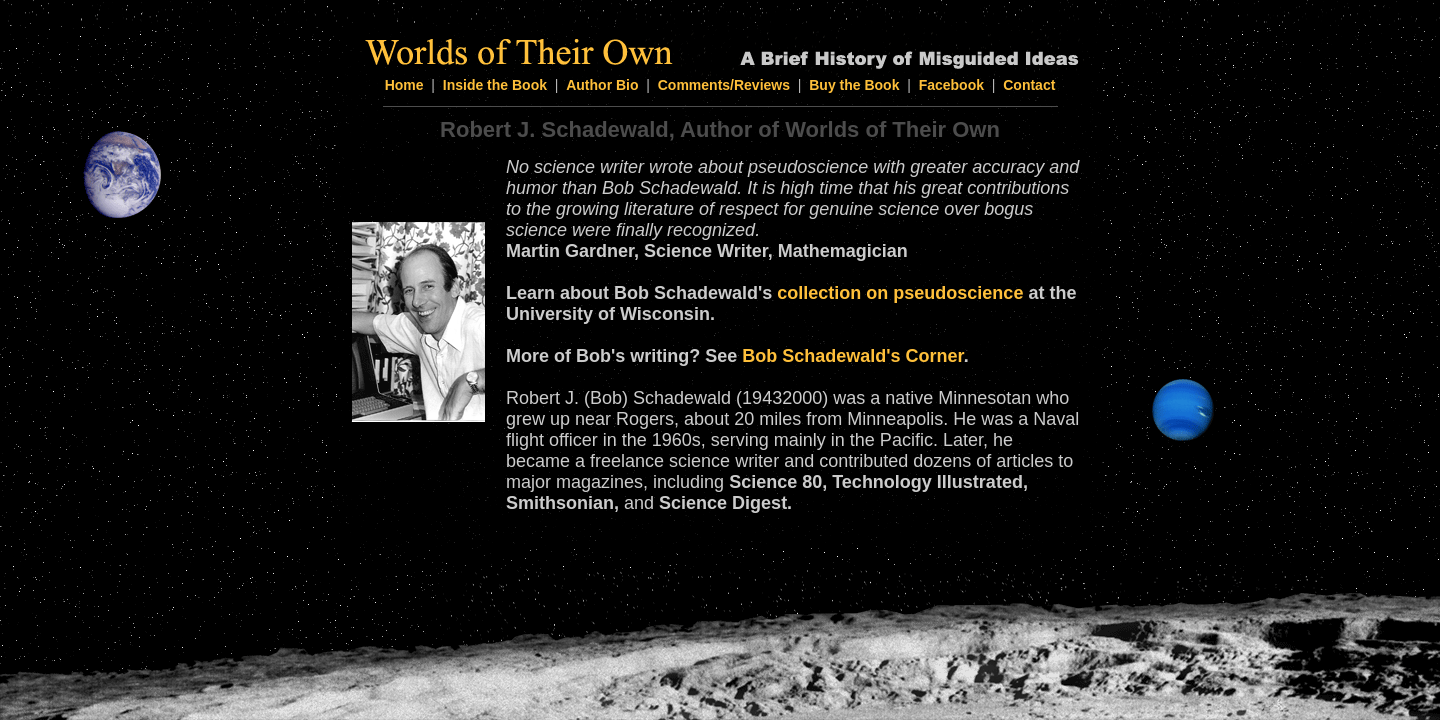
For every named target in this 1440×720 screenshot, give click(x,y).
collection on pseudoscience (900, 293)
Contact (1029, 85)
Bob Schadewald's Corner (852, 356)
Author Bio (602, 85)
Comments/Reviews (724, 85)
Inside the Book (495, 85)
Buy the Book (854, 85)
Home (404, 85)
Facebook (951, 85)
